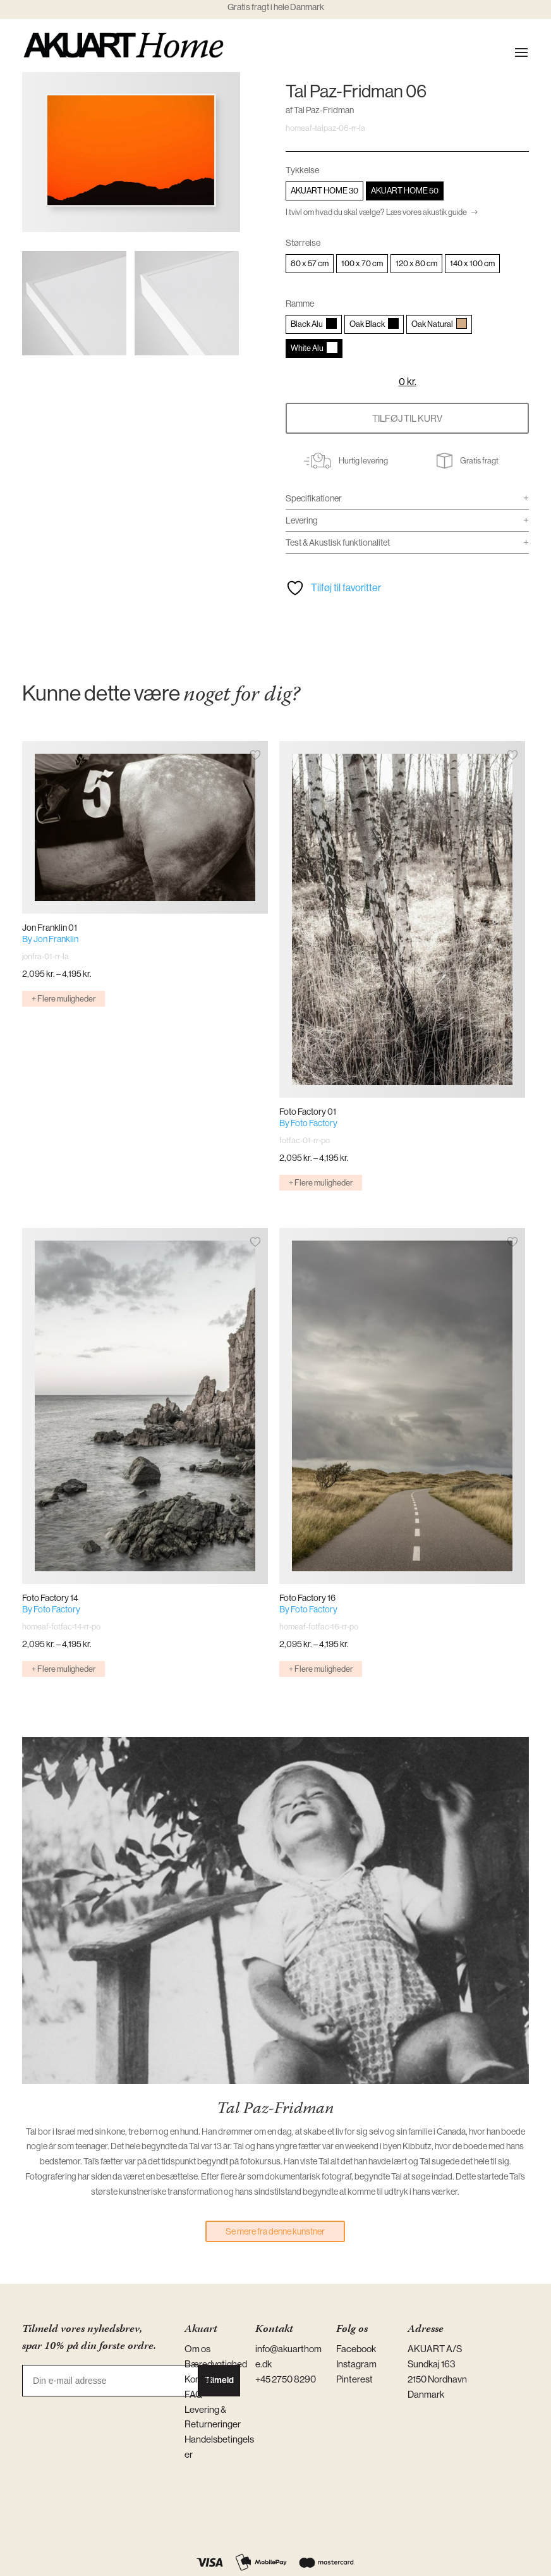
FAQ (194, 2394)
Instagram (356, 2363)
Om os (197, 2348)
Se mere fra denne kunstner (275, 2231)
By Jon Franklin (50, 939)
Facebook (356, 2348)
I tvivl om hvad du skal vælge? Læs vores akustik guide (376, 212)
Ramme (300, 303)
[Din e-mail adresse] (110, 2380)
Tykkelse (302, 170)
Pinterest (354, 2379)
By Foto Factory (308, 1123)
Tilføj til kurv (407, 418)
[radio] (324, 190)
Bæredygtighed (216, 2363)
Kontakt (200, 2379)
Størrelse (303, 243)
